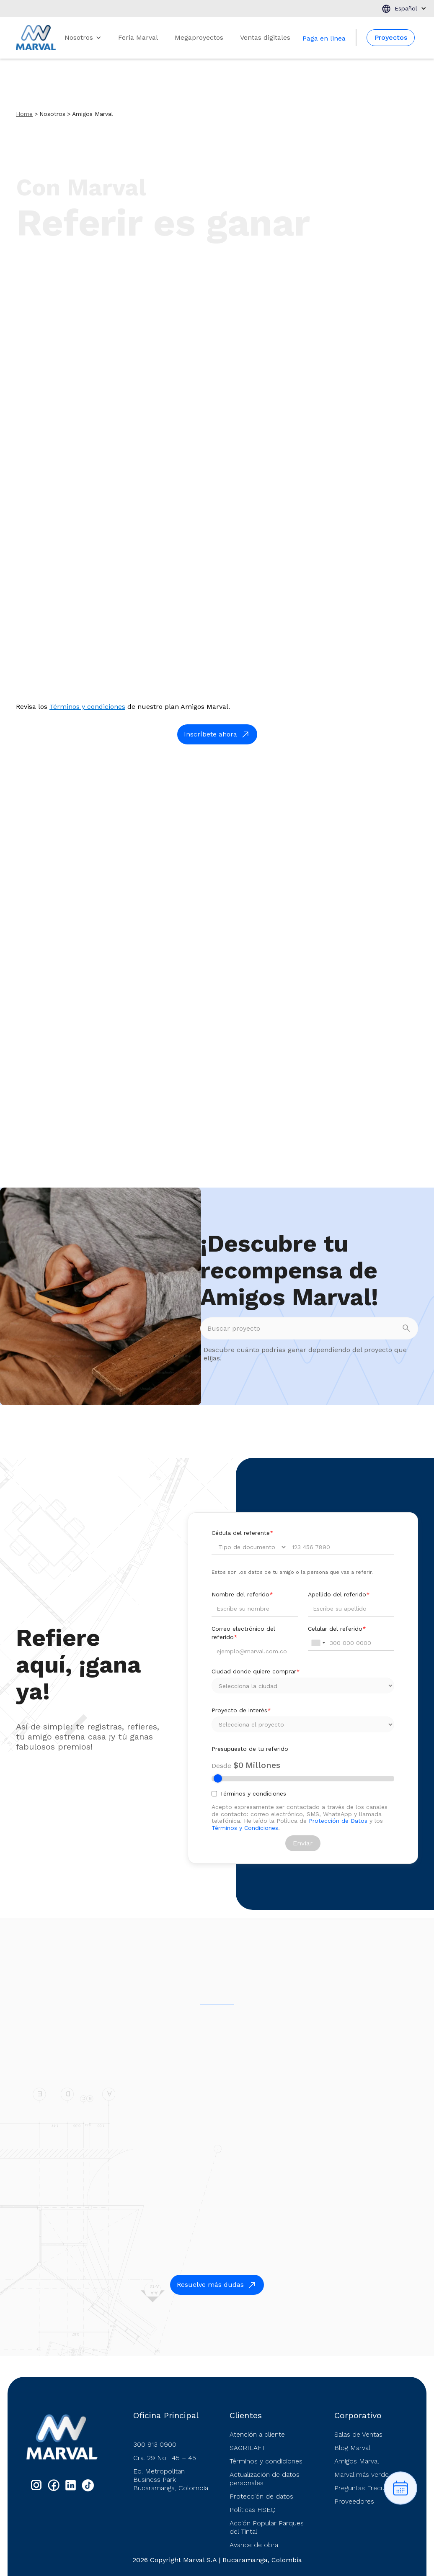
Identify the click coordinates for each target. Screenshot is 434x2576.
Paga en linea (324, 38)
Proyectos (391, 37)
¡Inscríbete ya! (386, 267)
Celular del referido (337, 1628)
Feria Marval (138, 37)
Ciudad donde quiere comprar (256, 1671)
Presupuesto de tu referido (250, 1748)
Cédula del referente (243, 1532)
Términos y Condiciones (245, 1827)
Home (24, 113)
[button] (403, 8)
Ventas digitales (265, 37)
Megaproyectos (199, 37)
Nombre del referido (242, 1594)
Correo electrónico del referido (243, 1632)
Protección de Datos (338, 1820)
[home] (36, 38)
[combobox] (318, 1642)
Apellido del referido (339, 1594)
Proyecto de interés (241, 1710)
